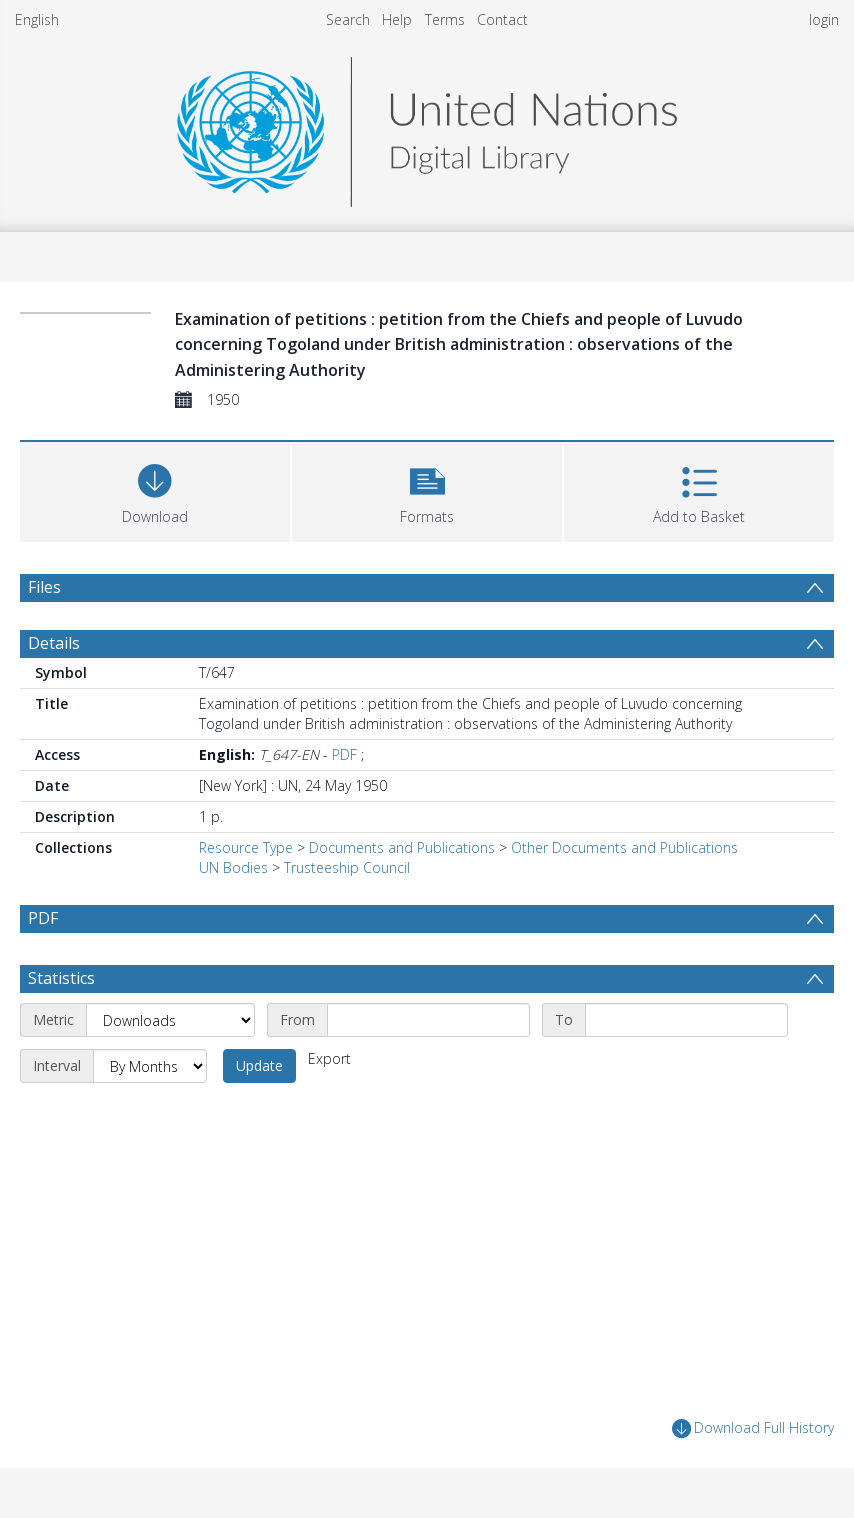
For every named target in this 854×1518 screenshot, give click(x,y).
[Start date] (428, 1020)
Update (259, 1065)
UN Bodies (233, 867)
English (37, 19)
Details (54, 643)
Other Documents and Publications (624, 847)
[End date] (686, 1020)
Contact (502, 19)
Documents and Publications (402, 847)
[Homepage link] (427, 126)
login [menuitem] (824, 19)
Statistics (61, 978)
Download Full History (753, 1428)
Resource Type (246, 847)
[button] (427, 489)
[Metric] (170, 1020)
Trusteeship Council (347, 867)
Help (397, 19)
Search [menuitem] (348, 19)
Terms (445, 19)
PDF (344, 754)
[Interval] (150, 1066)
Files (44, 587)
